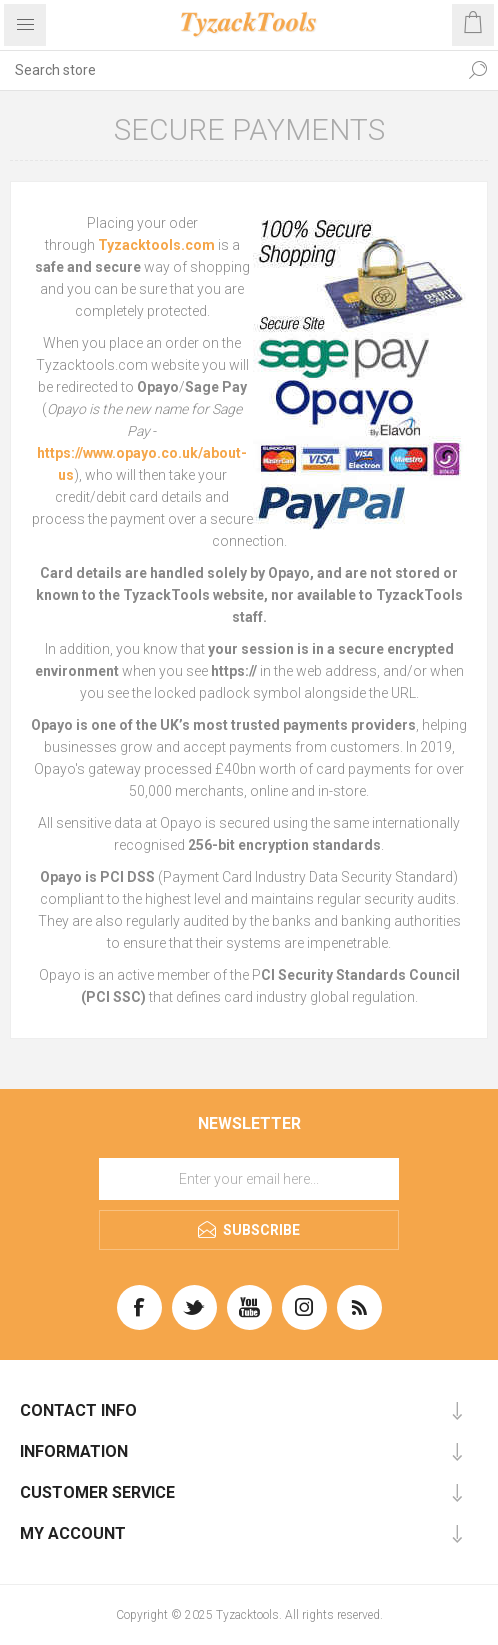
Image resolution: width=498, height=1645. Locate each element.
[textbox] (229, 70)
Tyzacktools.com (156, 245)
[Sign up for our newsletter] (249, 1179)
